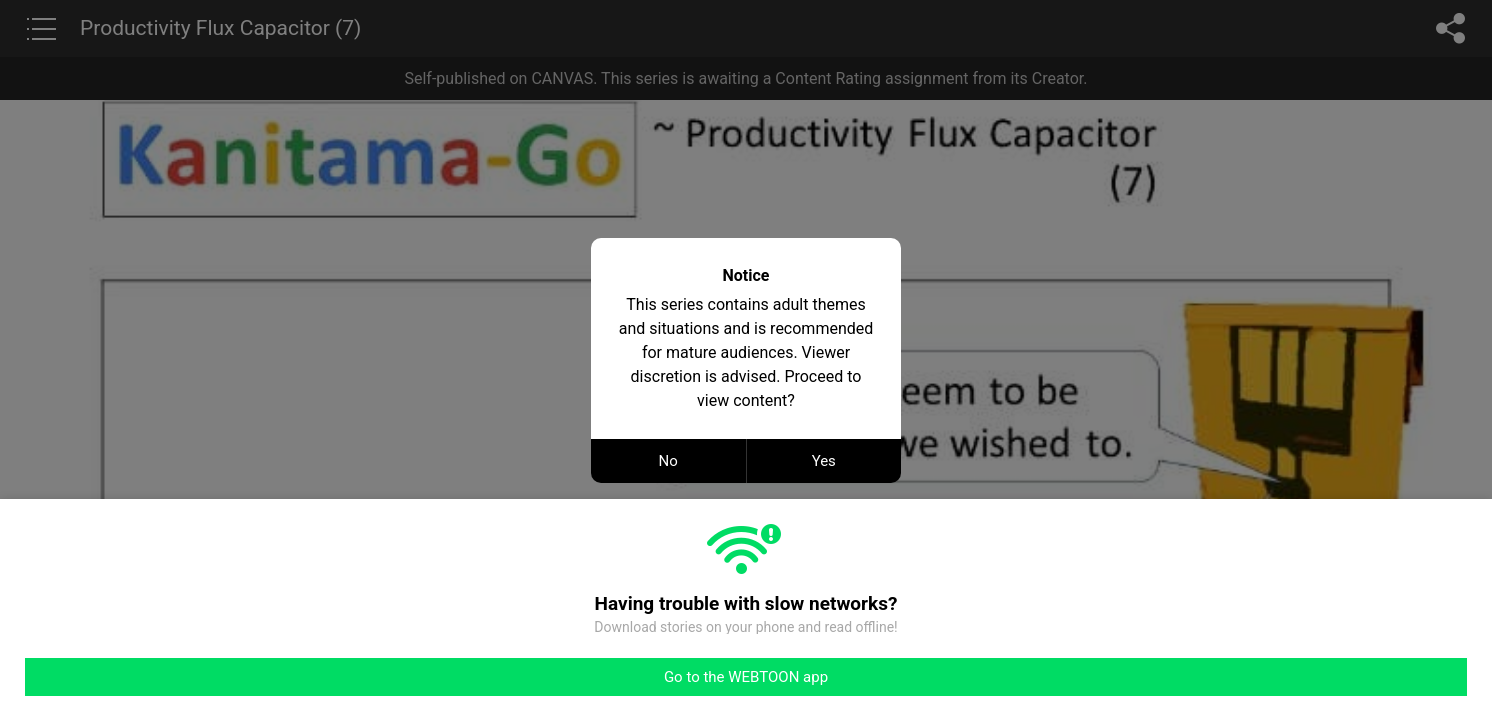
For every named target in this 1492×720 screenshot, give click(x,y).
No (668, 461)
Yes (824, 461)
